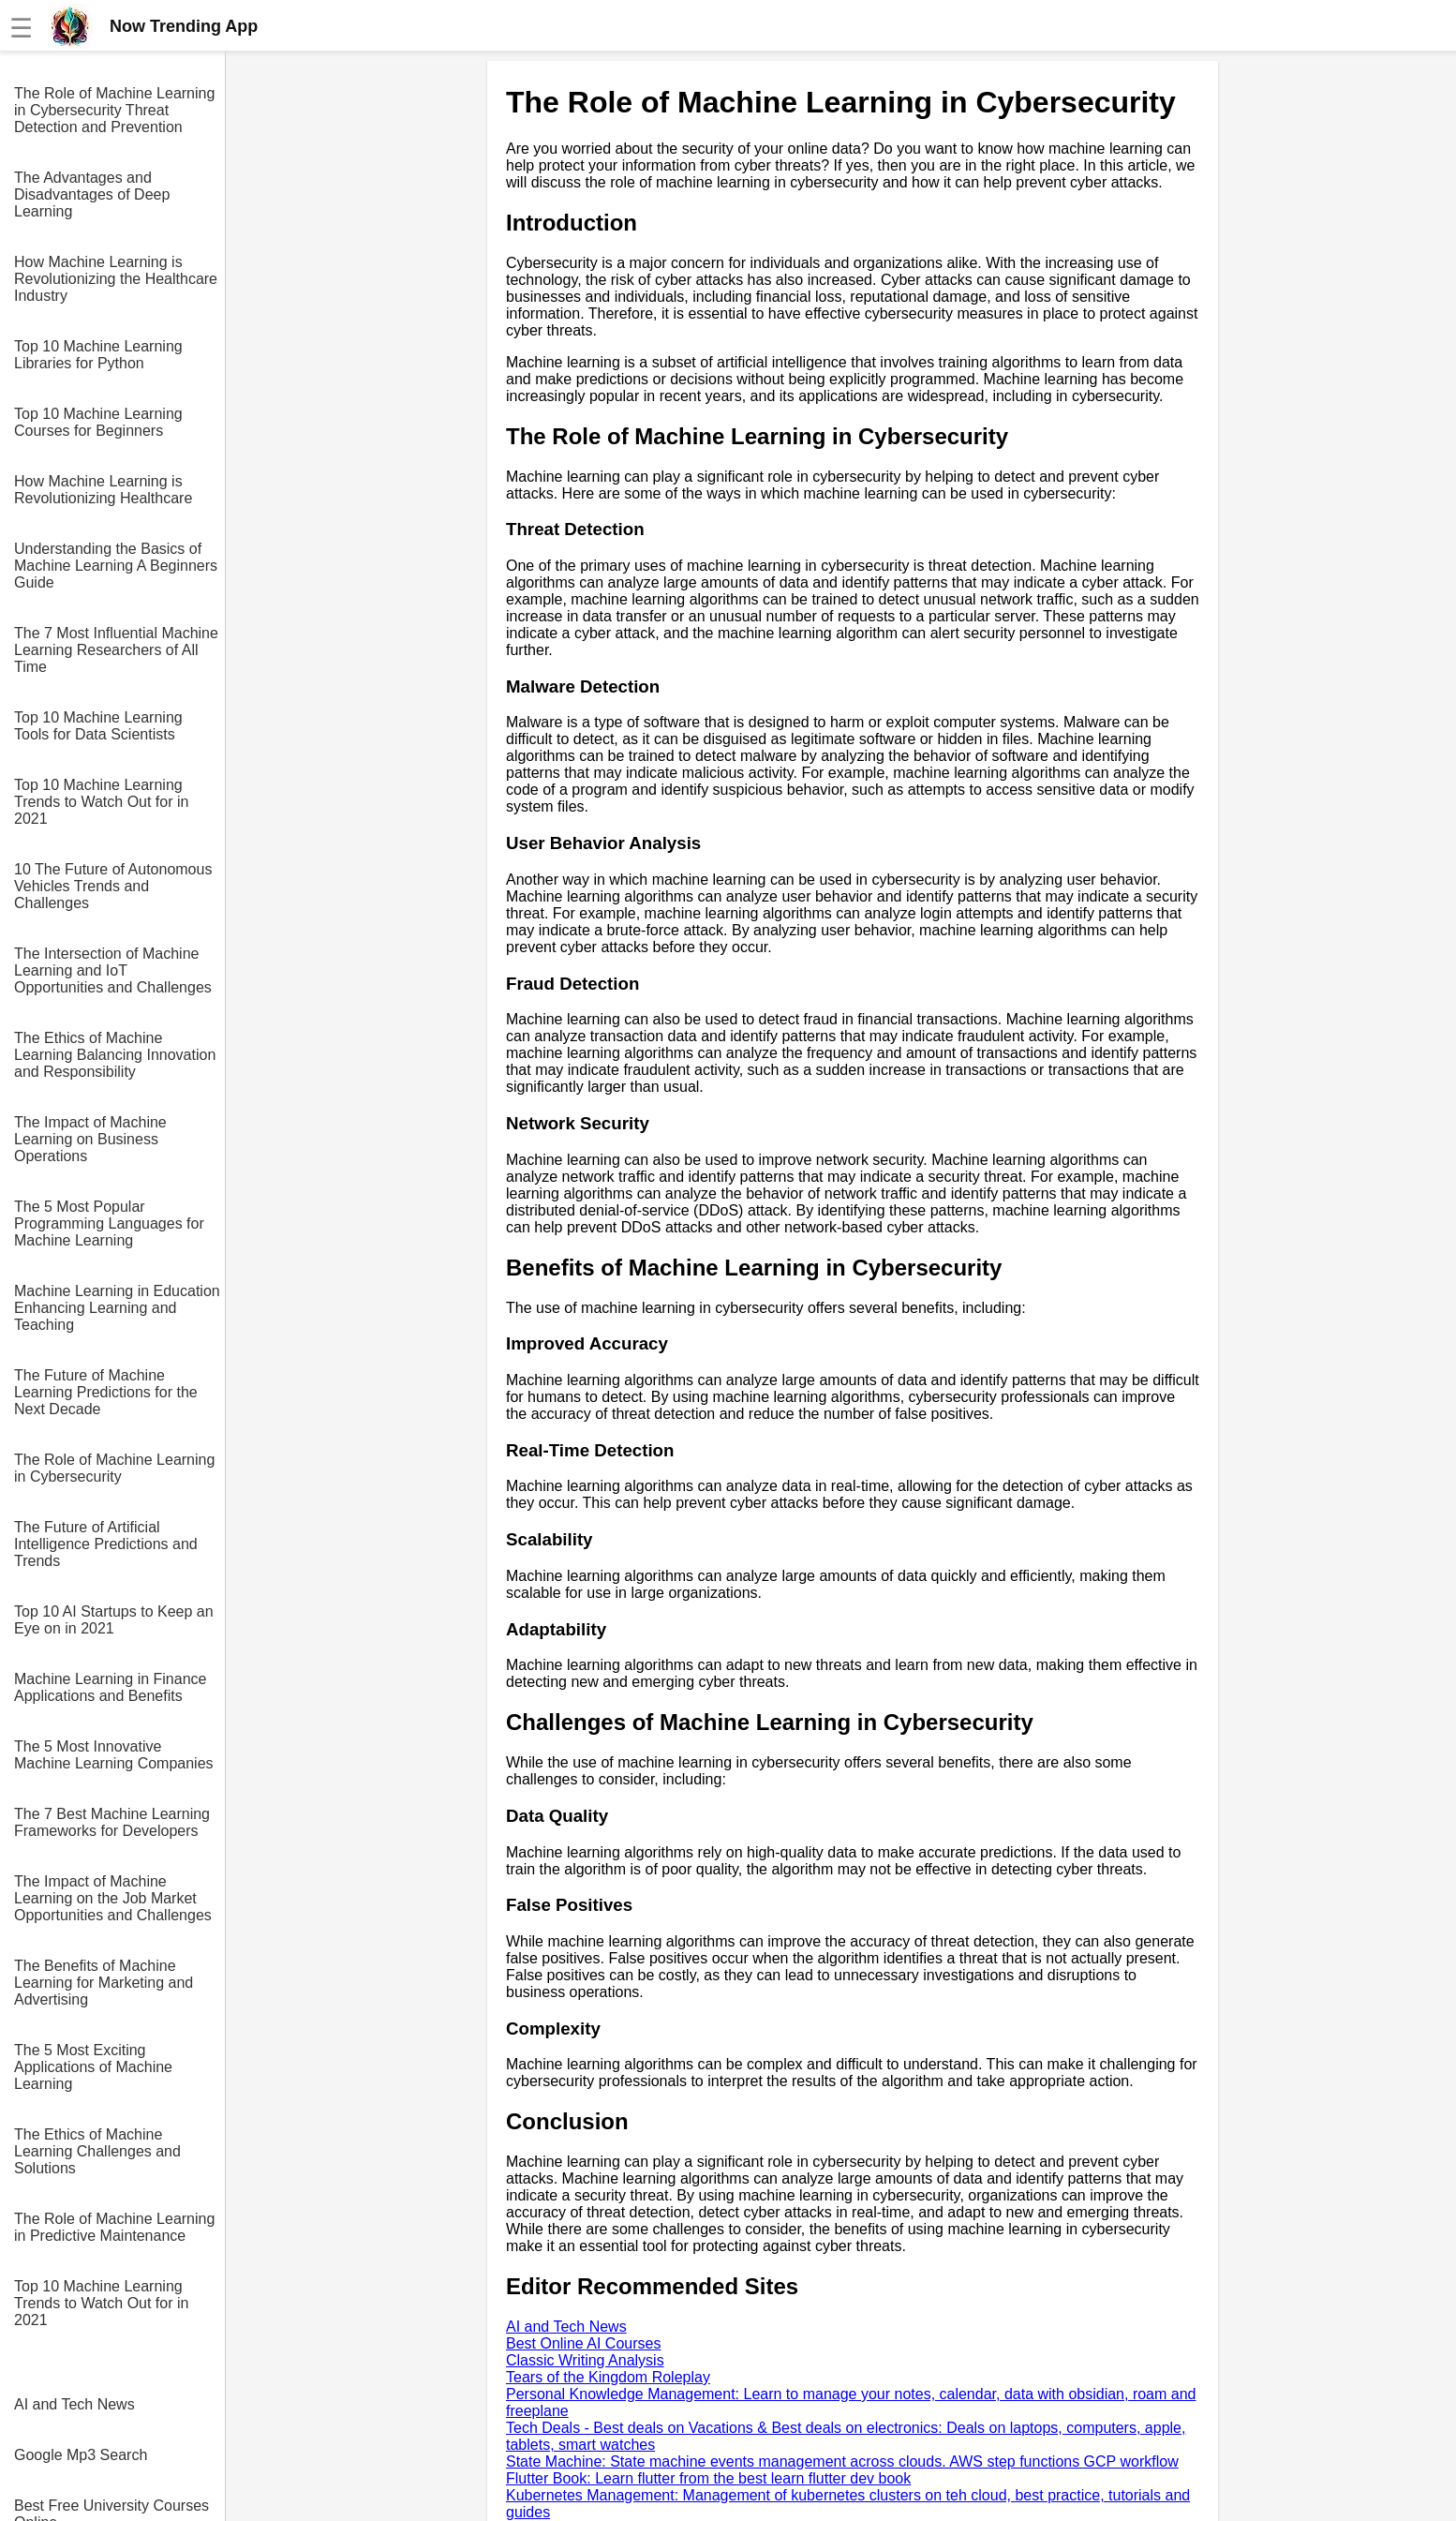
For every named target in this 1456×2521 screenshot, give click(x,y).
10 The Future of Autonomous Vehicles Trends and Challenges (113, 886)
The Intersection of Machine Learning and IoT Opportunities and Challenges (113, 970)
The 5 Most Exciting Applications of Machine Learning (93, 2067)
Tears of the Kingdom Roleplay (608, 2377)
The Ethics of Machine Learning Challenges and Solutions (97, 2151)
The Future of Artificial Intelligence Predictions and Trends (106, 1544)
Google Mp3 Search (80, 2455)
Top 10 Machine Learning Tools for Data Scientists (98, 725)
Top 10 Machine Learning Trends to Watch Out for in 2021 (101, 802)
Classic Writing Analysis (585, 2360)
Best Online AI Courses (583, 2343)
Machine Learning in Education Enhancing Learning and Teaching (117, 1308)
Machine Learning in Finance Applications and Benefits (110, 1687)
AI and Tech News (74, 2404)
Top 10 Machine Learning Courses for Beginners (98, 422)
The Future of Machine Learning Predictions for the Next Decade (106, 1392)
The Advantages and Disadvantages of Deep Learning (92, 194)
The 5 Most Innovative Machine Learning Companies (114, 1754)
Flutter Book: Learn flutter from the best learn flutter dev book (708, 2478)
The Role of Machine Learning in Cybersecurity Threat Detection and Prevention (114, 110)
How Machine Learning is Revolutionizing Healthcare (103, 489)
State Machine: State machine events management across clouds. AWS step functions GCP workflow (842, 2461)
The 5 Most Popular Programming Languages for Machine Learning (109, 1223)
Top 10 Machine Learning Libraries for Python (98, 354)
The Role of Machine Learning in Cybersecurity (114, 1468)
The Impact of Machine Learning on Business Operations (90, 1139)
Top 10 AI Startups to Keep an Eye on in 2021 (114, 1620)
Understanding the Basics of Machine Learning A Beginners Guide (115, 565)
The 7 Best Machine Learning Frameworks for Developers (112, 1822)
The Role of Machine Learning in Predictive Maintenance (114, 2227)
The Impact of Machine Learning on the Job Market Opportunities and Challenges (113, 1898)
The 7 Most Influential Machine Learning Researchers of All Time (116, 650)
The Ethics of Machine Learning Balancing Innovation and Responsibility (114, 1055)
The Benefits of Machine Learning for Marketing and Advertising (103, 1982)
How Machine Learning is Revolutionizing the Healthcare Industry (115, 279)
